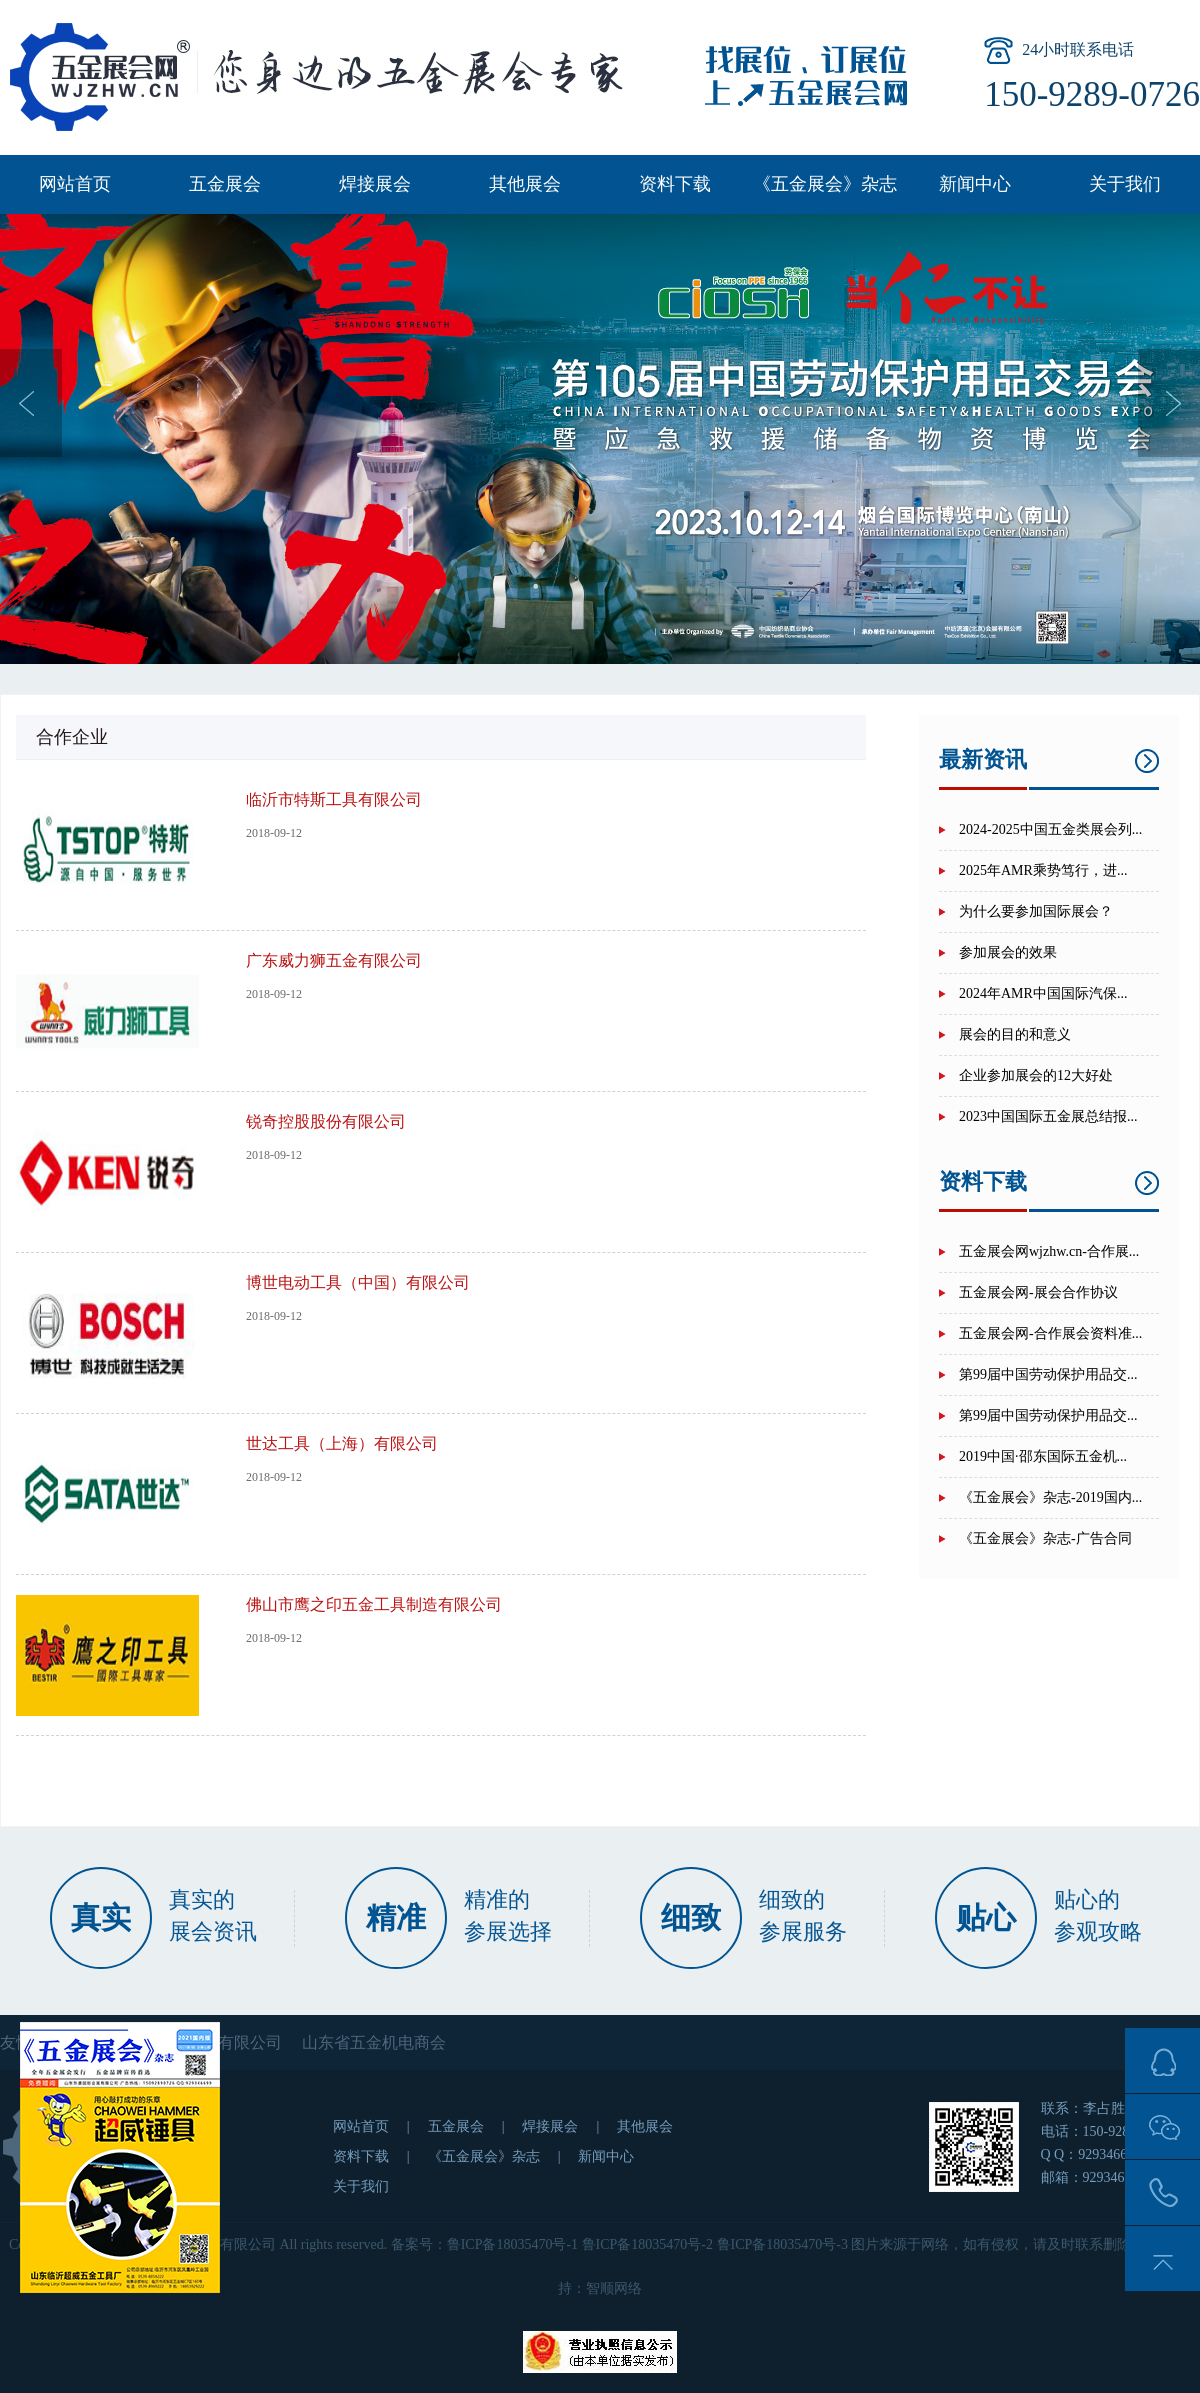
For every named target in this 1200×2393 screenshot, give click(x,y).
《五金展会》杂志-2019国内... (1050, 1497)
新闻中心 (975, 184)
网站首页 (75, 184)
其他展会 (525, 184)
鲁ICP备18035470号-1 (512, 2244)
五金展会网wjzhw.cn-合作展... (1049, 1251)
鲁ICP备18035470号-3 (782, 2244)
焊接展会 (375, 184)
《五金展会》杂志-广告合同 (1045, 1538)
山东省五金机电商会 (374, 2042)
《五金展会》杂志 (825, 184)
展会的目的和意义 (1015, 1034)
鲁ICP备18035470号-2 (647, 2244)
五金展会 (225, 184)
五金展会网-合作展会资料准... (1050, 1333)
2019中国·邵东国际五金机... (1043, 1456)
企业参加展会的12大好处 (1036, 1075)
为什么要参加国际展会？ (1036, 911)
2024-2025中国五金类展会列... (1050, 829)
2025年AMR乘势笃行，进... (1043, 870)
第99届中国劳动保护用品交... (1048, 1374)
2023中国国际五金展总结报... (1048, 1116)
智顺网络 (614, 2288)
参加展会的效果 (1008, 952)
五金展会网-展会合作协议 (1038, 1292)
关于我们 (1125, 184)
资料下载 (675, 184)
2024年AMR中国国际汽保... (1043, 993)
